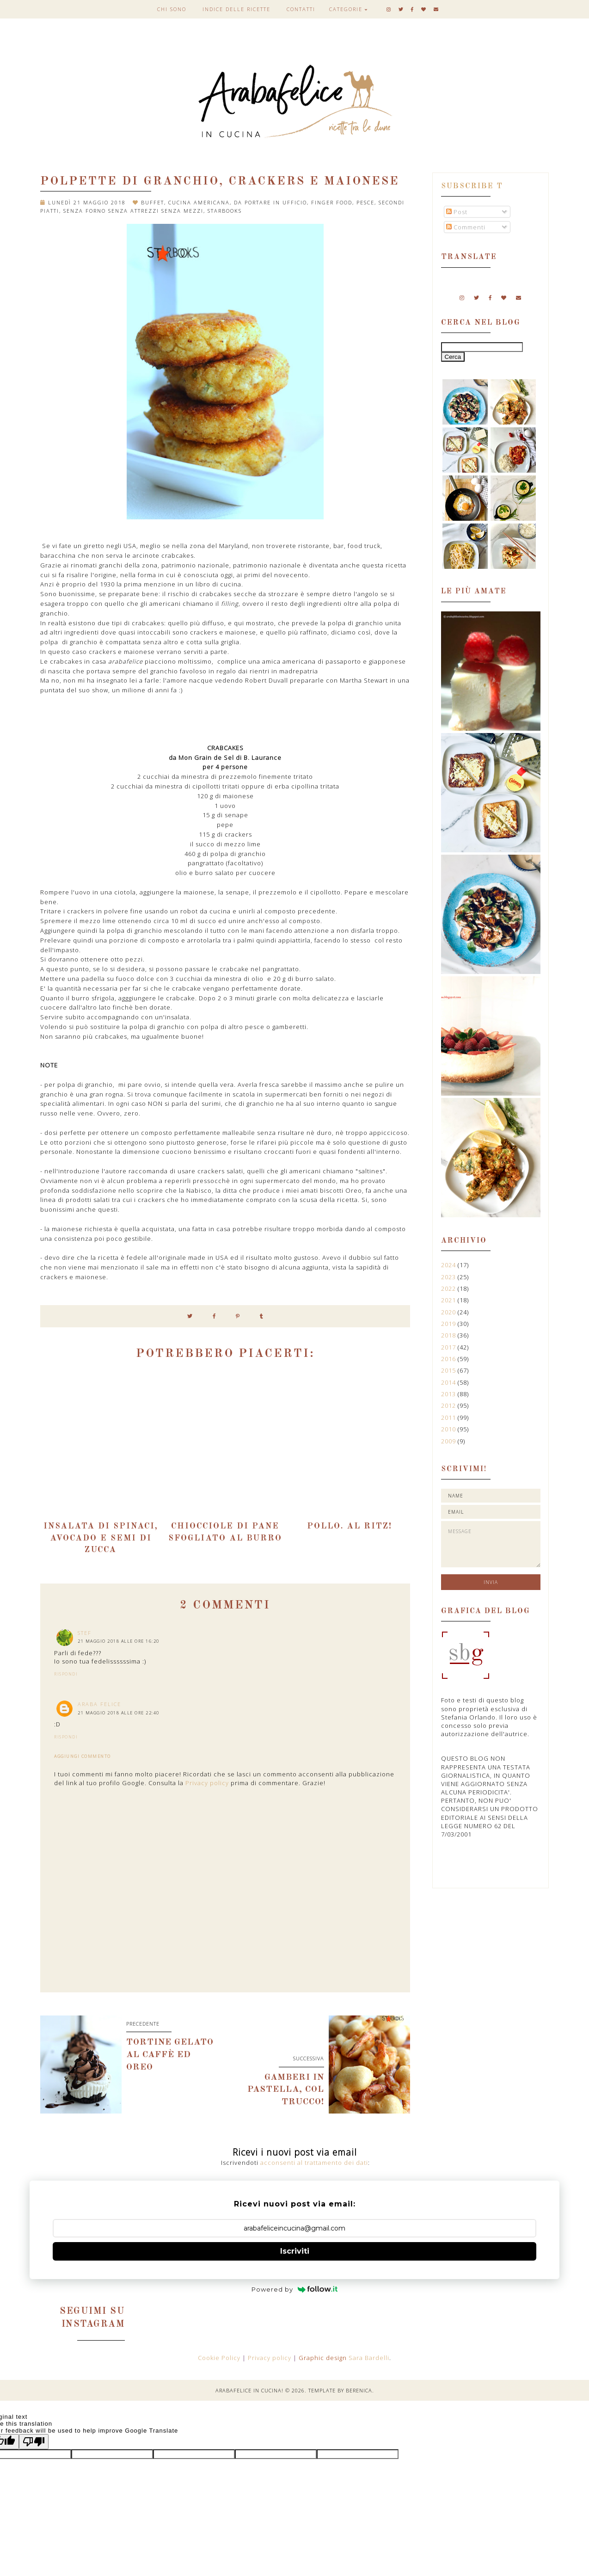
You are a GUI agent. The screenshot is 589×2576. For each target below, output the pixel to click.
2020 (449, 1312)
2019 (449, 1323)
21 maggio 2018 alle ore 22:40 (119, 1713)
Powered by (295, 2289)
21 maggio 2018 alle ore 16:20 (119, 1641)
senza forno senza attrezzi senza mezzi (133, 210)
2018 (449, 1335)
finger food (331, 202)
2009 (449, 1441)
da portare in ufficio (270, 202)
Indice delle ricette (236, 9)
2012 (449, 1405)
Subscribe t (472, 186)
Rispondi (66, 1674)
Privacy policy (207, 1783)
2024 (449, 1265)
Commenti (465, 227)
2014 (449, 1382)
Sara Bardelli (369, 2358)
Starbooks (225, 210)
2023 (449, 1277)
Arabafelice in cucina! (249, 2390)
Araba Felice (99, 1704)
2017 (449, 1347)
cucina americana (199, 202)
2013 (449, 1394)
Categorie (345, 9)
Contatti (301, 9)
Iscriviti (294, 2251)
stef (85, 1632)
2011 (449, 1417)
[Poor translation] (34, 2441)
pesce (365, 202)
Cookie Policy (220, 2358)
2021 (449, 1300)
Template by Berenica (340, 2390)
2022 (449, 1288)
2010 (449, 1429)
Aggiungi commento (82, 1756)
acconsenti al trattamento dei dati (314, 2162)
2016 (449, 1359)
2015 (449, 1370)
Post (456, 212)
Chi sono (171, 9)
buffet (152, 202)
